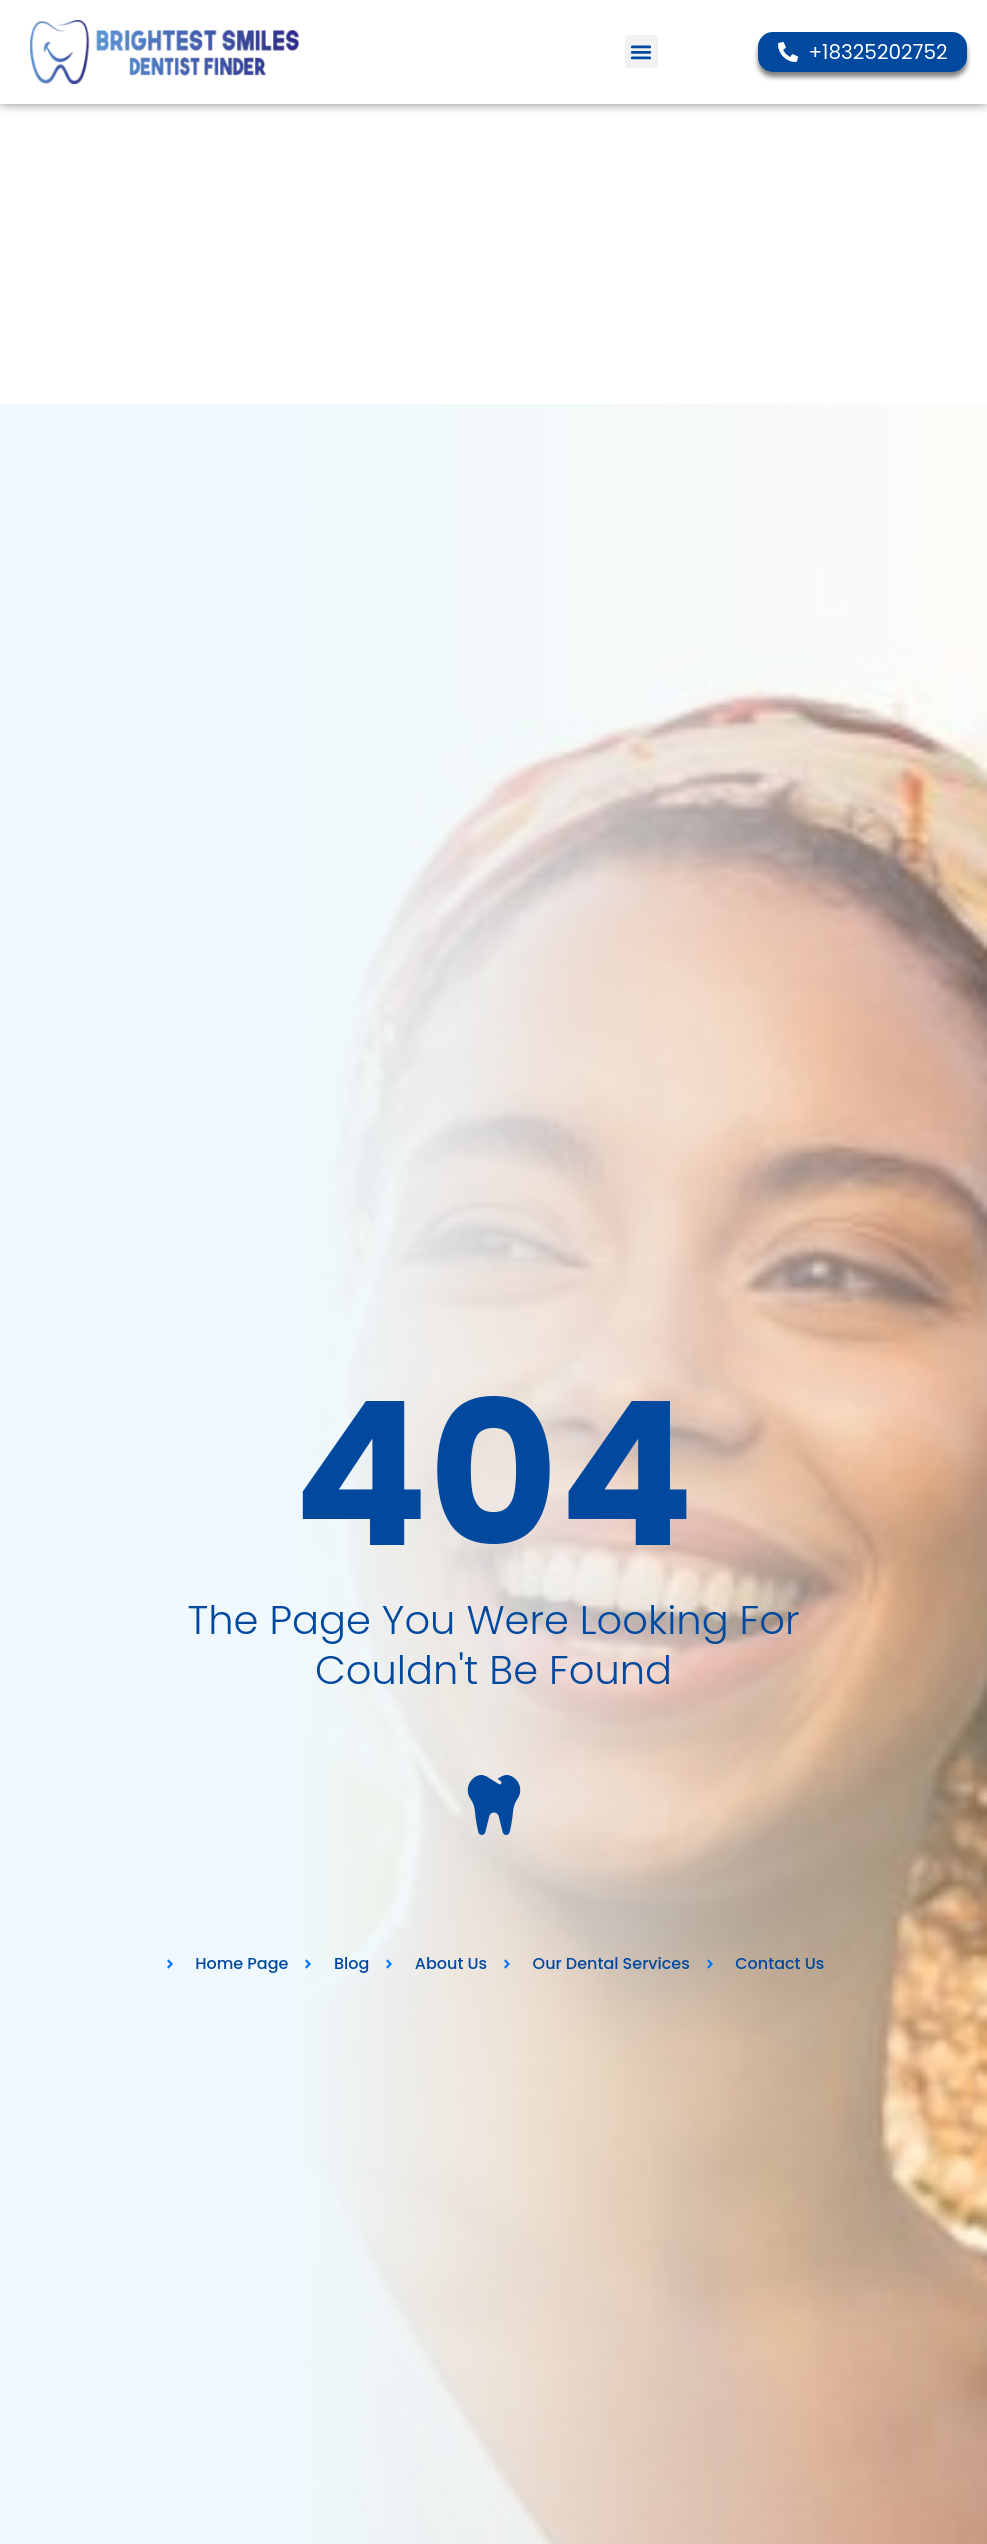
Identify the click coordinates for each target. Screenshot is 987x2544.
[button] (641, 51)
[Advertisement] (493, 254)
